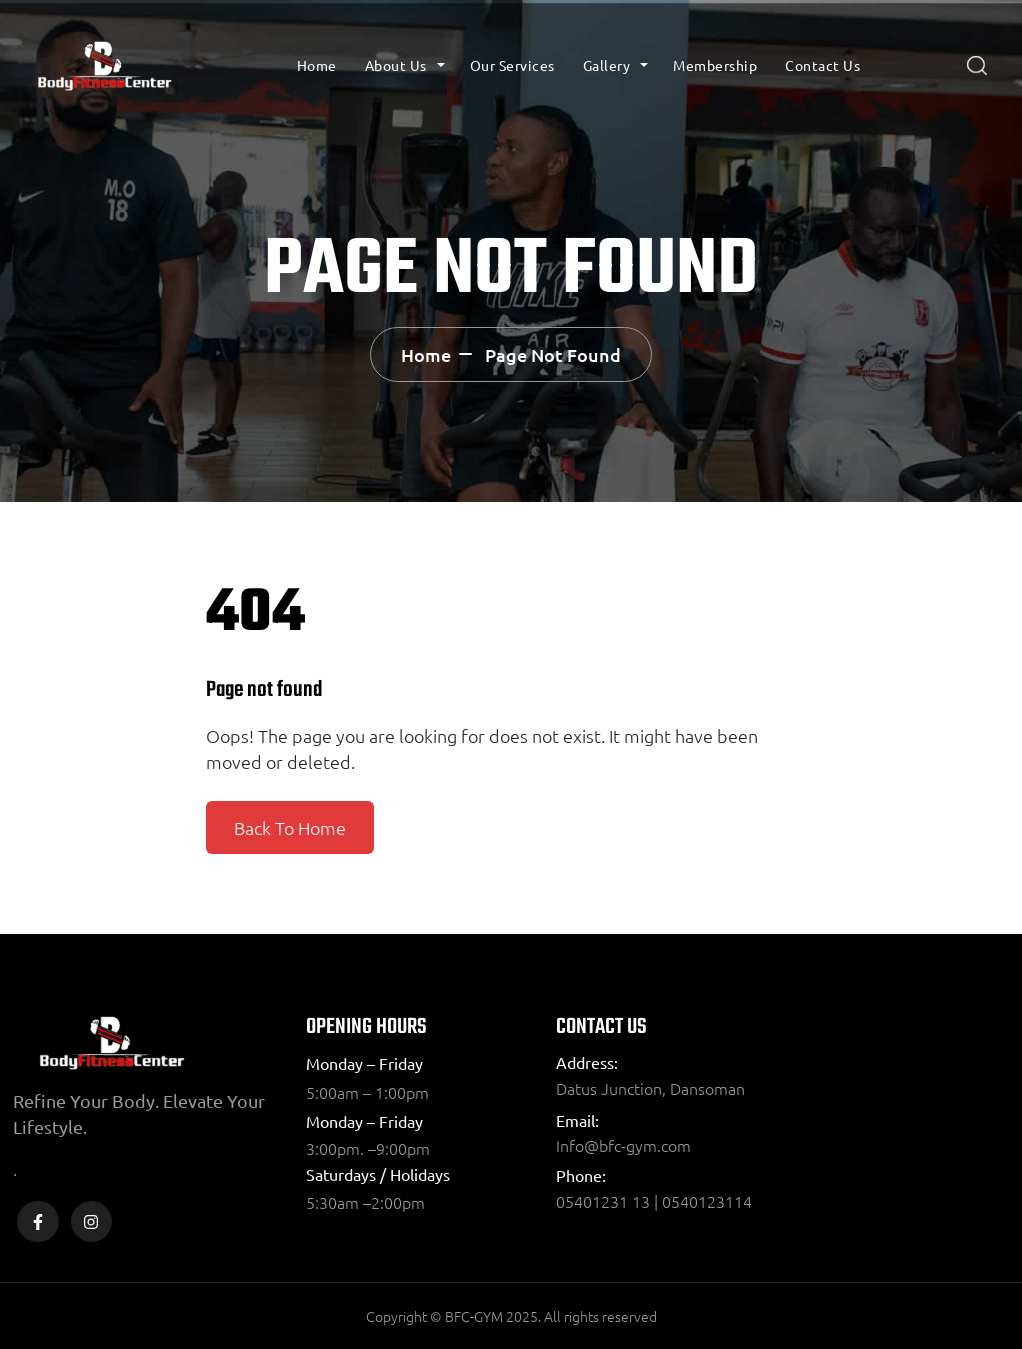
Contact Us (822, 65)
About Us (396, 65)
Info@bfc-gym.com (623, 1145)
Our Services (512, 65)
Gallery (607, 65)
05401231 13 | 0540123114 (654, 1201)
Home (317, 65)
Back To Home (290, 827)
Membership (715, 65)
